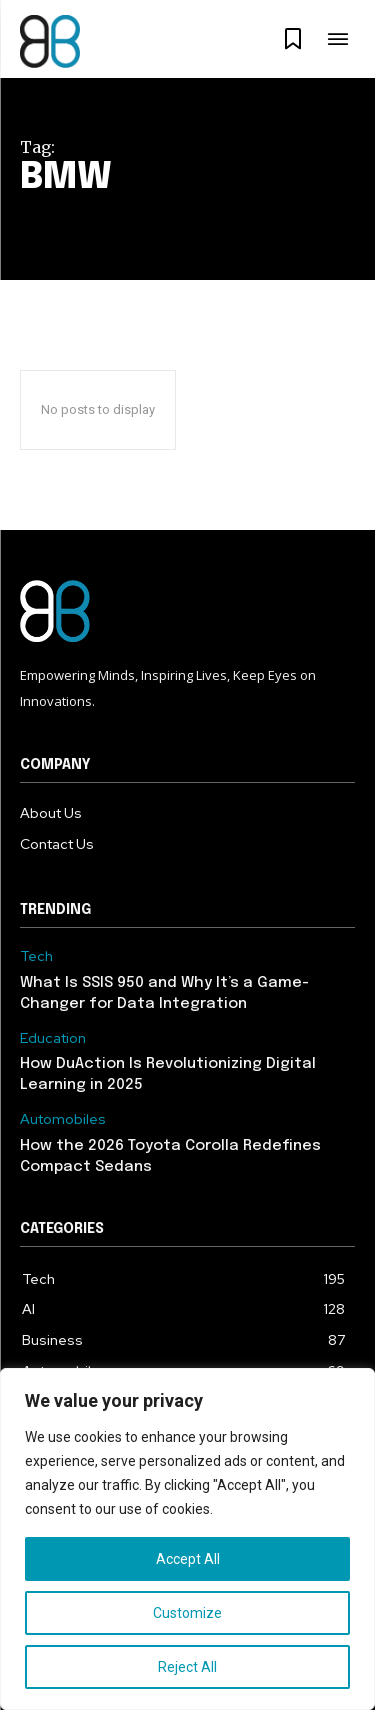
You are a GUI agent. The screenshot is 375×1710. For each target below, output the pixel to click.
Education (53, 1038)
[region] (187, 1539)
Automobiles (63, 1119)
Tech (36, 956)
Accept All (188, 1559)
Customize (187, 1613)
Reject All (187, 1667)
